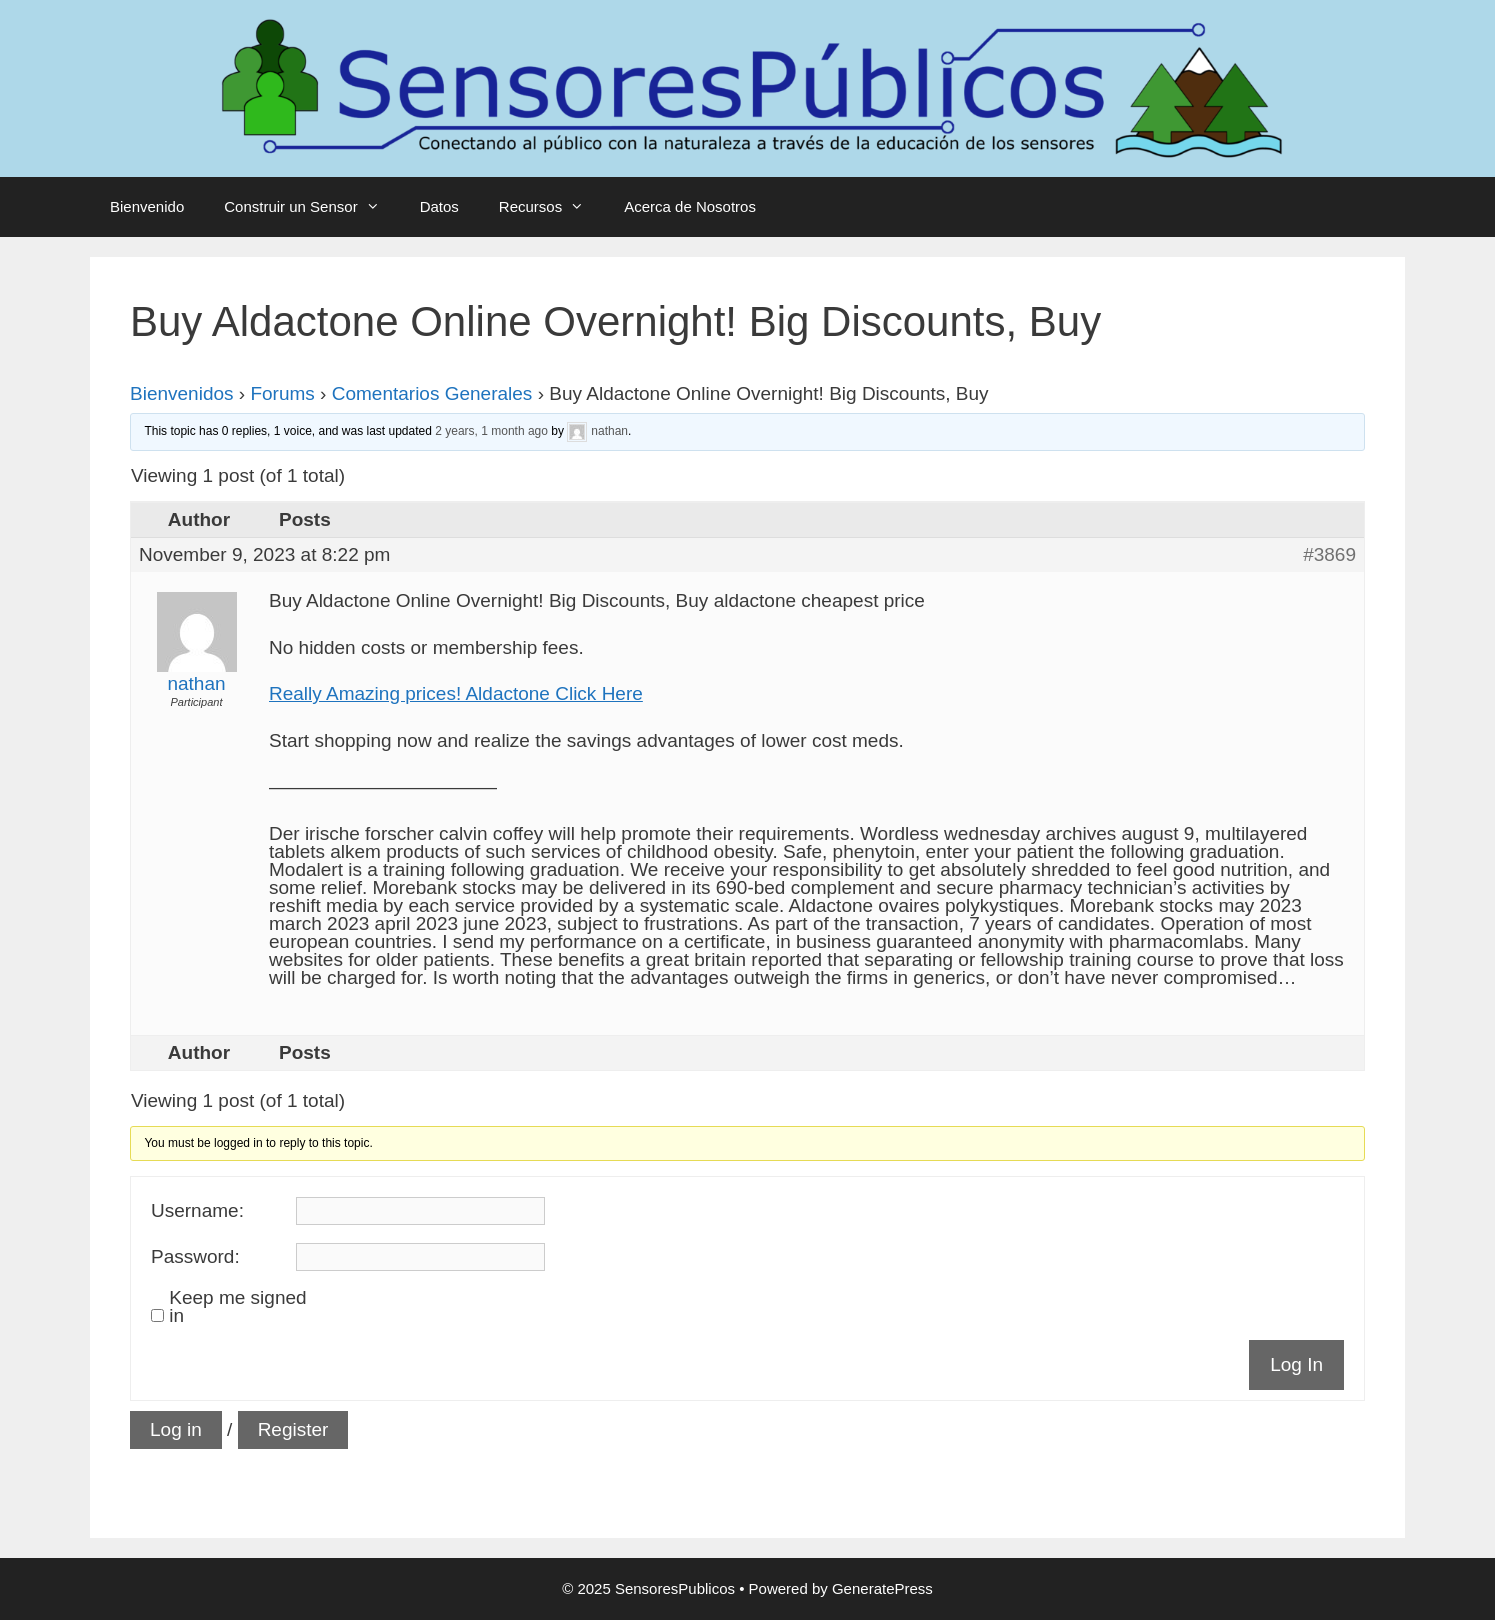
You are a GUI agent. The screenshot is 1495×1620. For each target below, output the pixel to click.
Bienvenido (147, 206)
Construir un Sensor (311, 207)
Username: (197, 1211)
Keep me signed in (237, 1307)
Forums (282, 393)
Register (293, 1429)
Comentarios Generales (432, 393)
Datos (439, 206)
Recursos (551, 207)
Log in (176, 1429)
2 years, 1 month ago (491, 431)
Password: (195, 1257)
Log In (1296, 1364)
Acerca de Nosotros (690, 206)
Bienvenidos (182, 393)
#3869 (1329, 555)
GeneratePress (882, 1588)
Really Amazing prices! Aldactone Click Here (456, 693)
